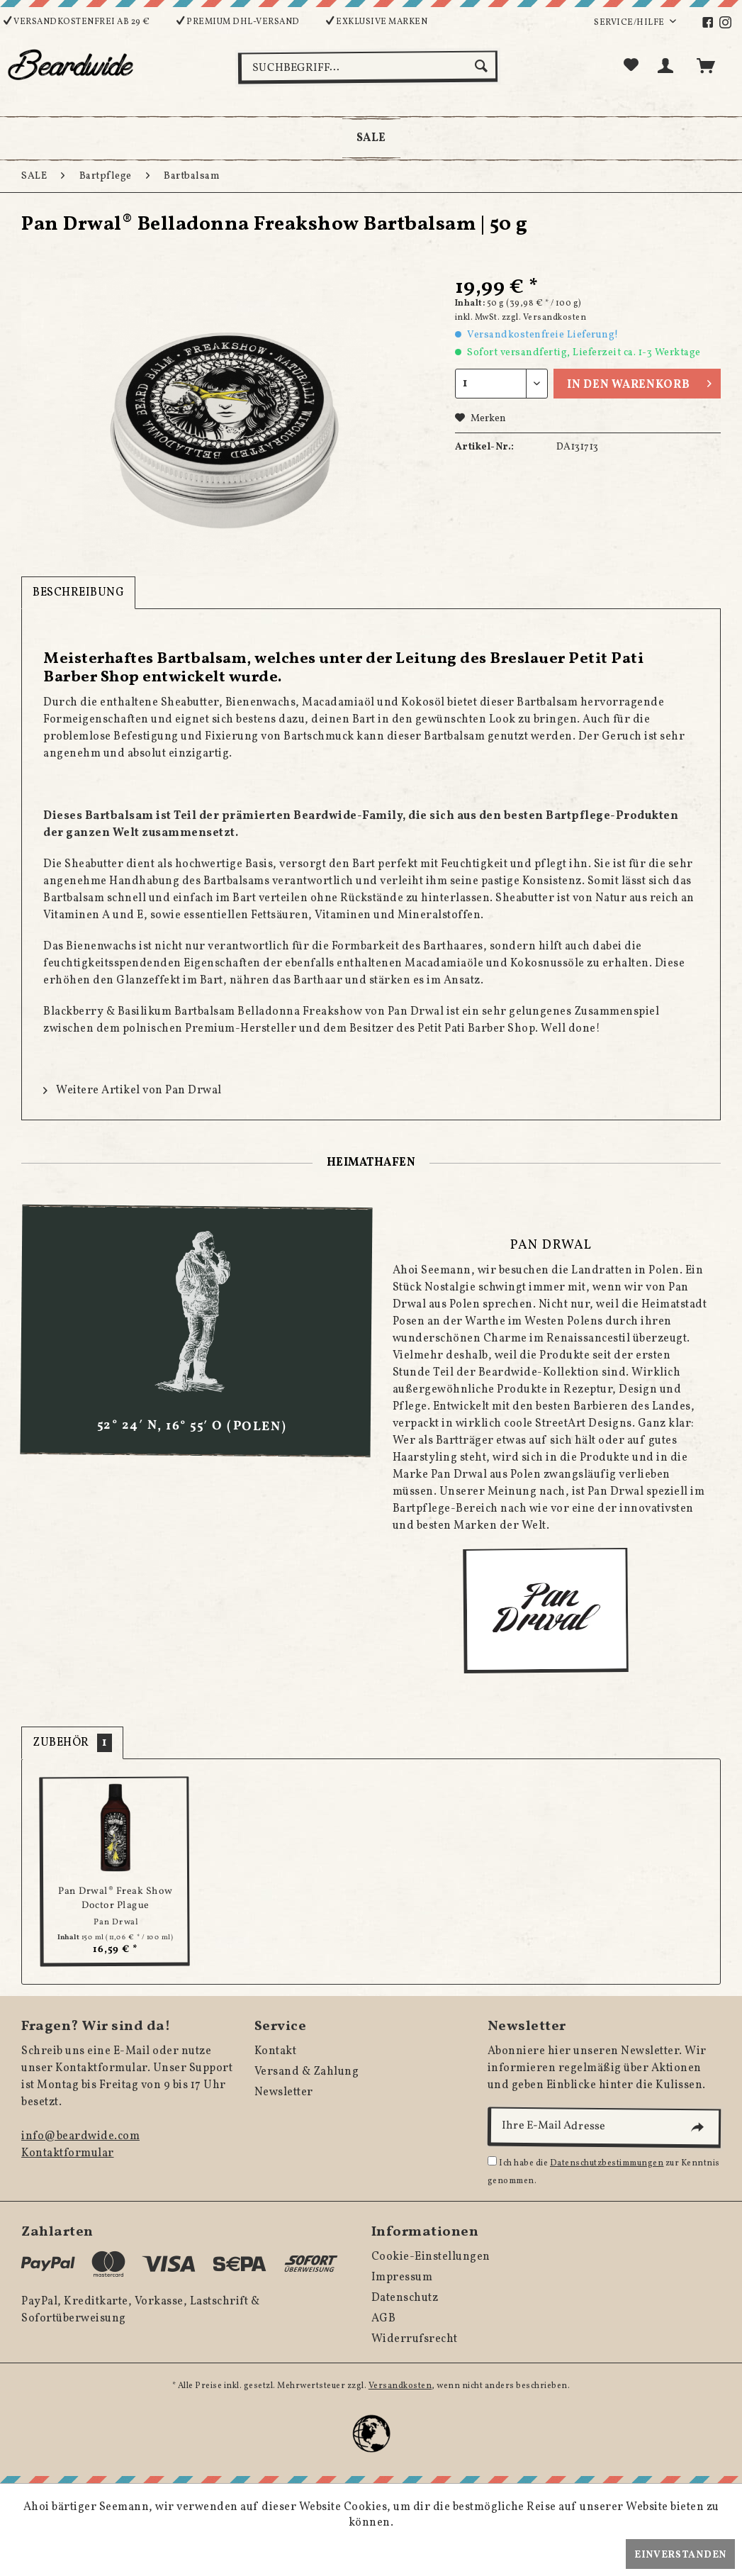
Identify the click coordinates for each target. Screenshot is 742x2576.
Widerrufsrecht (414, 2339)
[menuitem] (715, 23)
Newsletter (283, 2092)
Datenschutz (405, 2298)
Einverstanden (680, 2555)
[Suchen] (483, 66)
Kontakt (275, 2051)
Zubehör (72, 1743)
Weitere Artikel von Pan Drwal (132, 1090)
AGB (383, 2318)
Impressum (402, 2277)
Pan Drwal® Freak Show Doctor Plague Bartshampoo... (115, 1898)
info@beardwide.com (80, 2136)
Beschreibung (78, 593)
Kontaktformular (67, 2153)
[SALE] (371, 138)
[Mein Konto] (668, 66)
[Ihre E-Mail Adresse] (604, 2127)
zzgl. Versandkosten (544, 317)
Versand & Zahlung (306, 2072)
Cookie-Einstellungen (430, 2257)
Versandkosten (400, 2386)
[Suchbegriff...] (368, 67)
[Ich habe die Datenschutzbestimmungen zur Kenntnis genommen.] (492, 2160)
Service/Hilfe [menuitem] (630, 22)
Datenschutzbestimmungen (607, 2163)
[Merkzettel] (631, 66)
